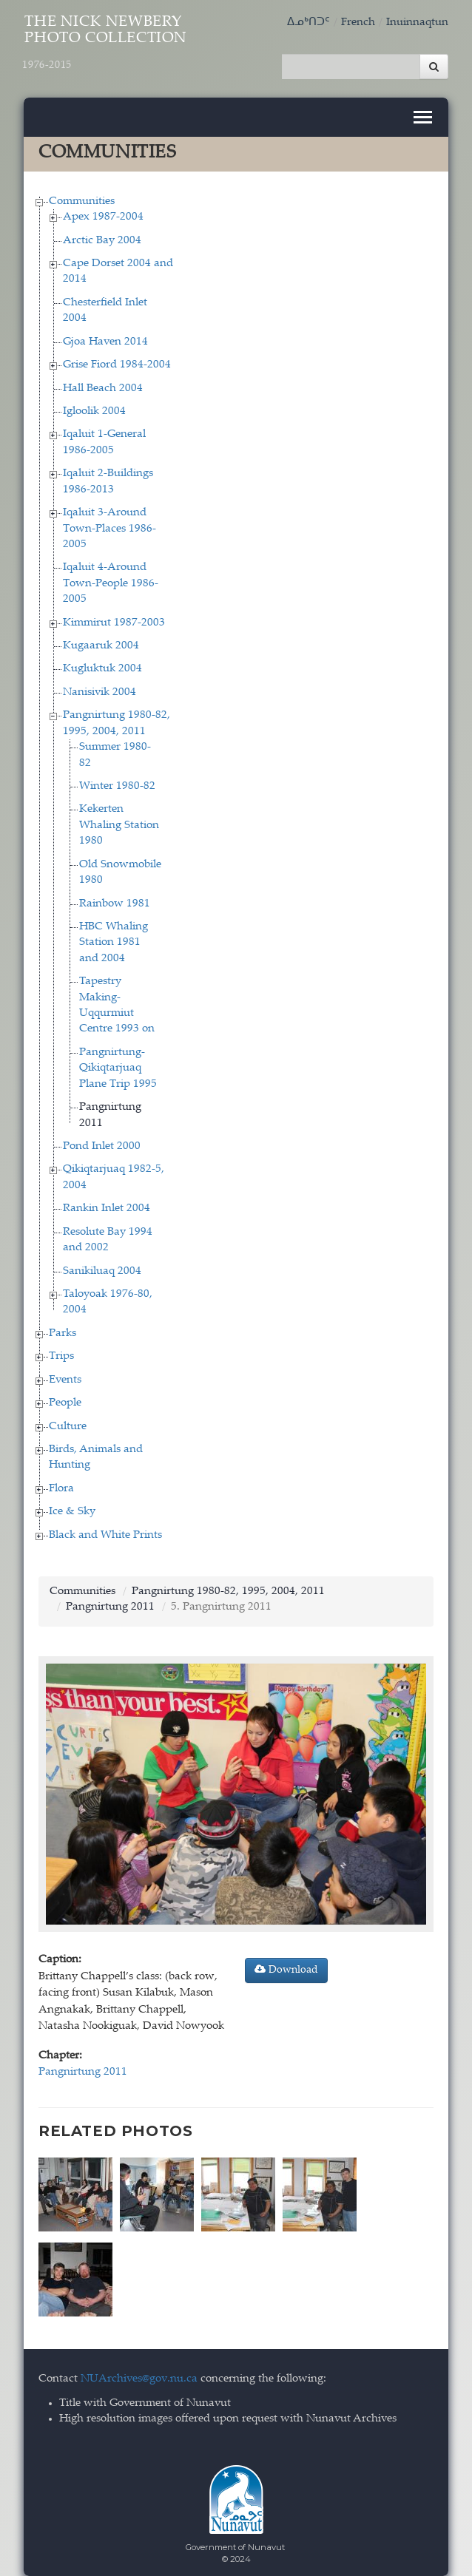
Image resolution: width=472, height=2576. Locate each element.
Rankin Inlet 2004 (106, 1201)
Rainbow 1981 (114, 896)
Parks (62, 1326)
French (358, 22)
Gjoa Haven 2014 (105, 334)
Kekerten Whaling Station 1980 (119, 817)
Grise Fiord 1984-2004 (117, 357)
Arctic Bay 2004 (102, 233)
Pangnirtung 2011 (110, 1599)
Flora (61, 1481)
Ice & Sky (72, 1504)
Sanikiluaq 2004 (102, 1264)
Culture (68, 1419)
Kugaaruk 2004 (101, 638)
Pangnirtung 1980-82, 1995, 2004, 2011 (228, 1584)
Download (286, 1962)
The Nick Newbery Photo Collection (106, 43)
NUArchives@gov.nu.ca (139, 2364)
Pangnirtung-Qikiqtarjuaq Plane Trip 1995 (118, 1061)
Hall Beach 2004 (103, 381)
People (65, 1395)
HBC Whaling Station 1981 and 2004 (113, 935)
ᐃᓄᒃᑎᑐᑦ (308, 22)
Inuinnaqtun (417, 22)
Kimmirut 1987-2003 (114, 615)
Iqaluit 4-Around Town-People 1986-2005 (110, 576)
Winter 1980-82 (117, 778)
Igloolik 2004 (94, 404)
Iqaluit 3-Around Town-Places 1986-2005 (109, 521)
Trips (61, 1349)
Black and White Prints (105, 1527)
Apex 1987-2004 (103, 209)
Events (65, 1372)
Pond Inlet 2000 (102, 1139)
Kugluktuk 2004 (102, 661)
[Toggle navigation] (423, 110)
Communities (82, 194)
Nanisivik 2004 (99, 685)
